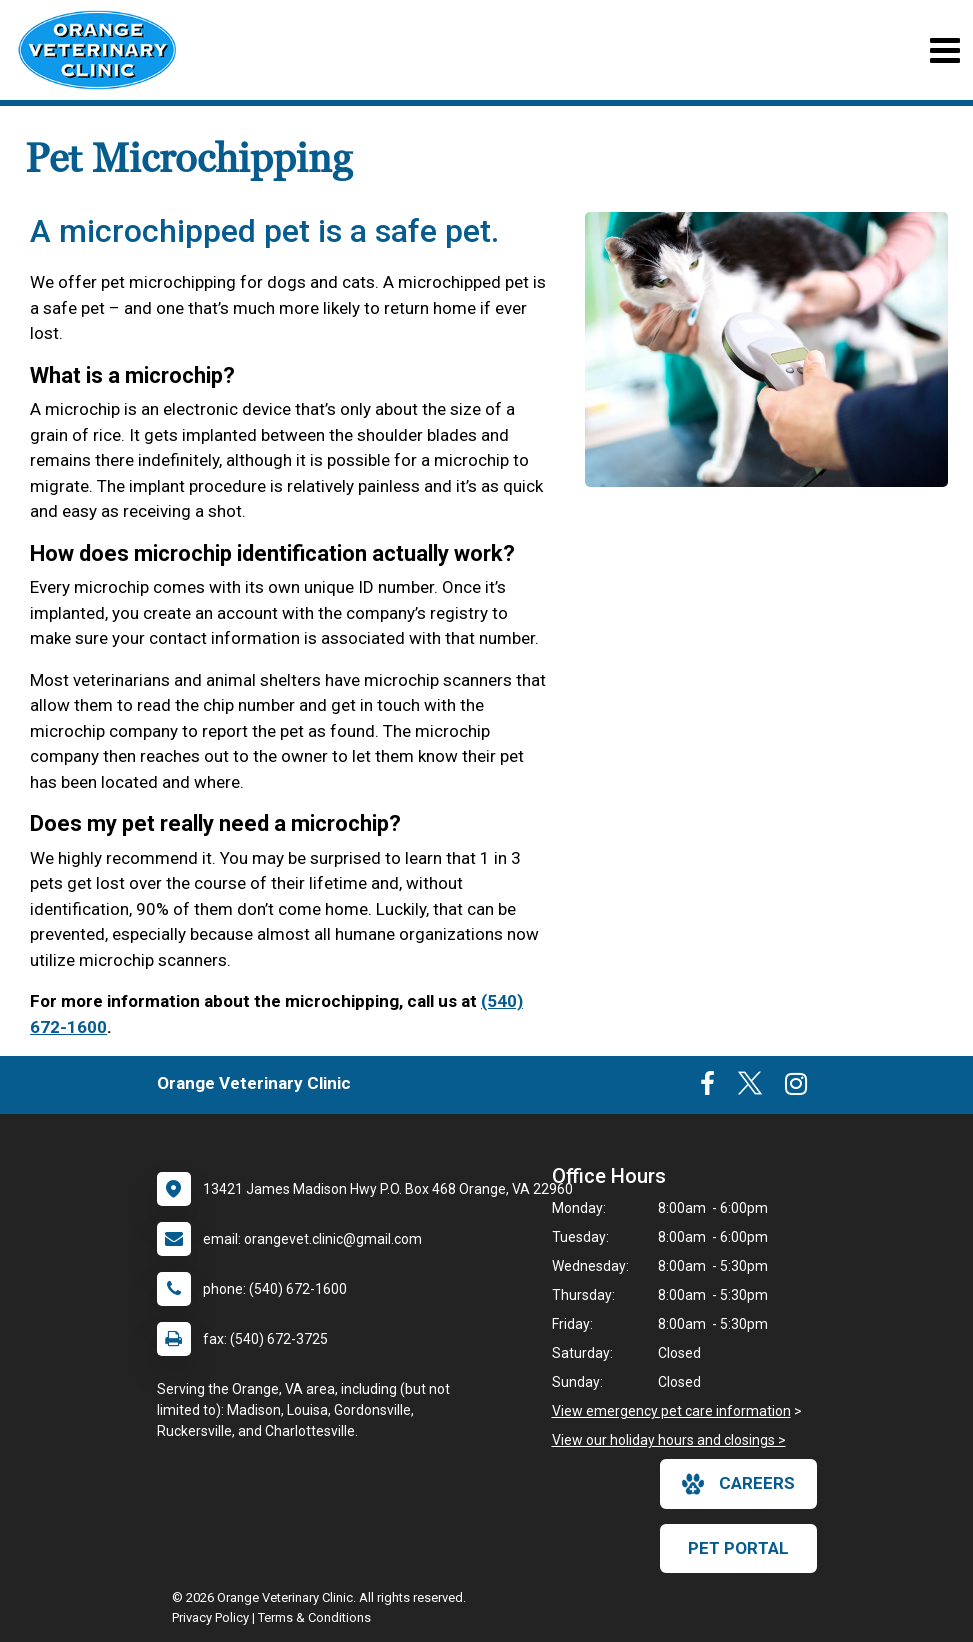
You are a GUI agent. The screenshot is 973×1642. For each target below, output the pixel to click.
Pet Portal (738, 1548)
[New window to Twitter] (750, 1088)
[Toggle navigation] (944, 50)
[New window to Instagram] (796, 1088)
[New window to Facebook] (707, 1088)
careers (738, 1484)
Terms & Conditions (314, 1617)
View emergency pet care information (671, 1411)
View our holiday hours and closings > (669, 1440)
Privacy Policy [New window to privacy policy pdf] (210, 1617)
